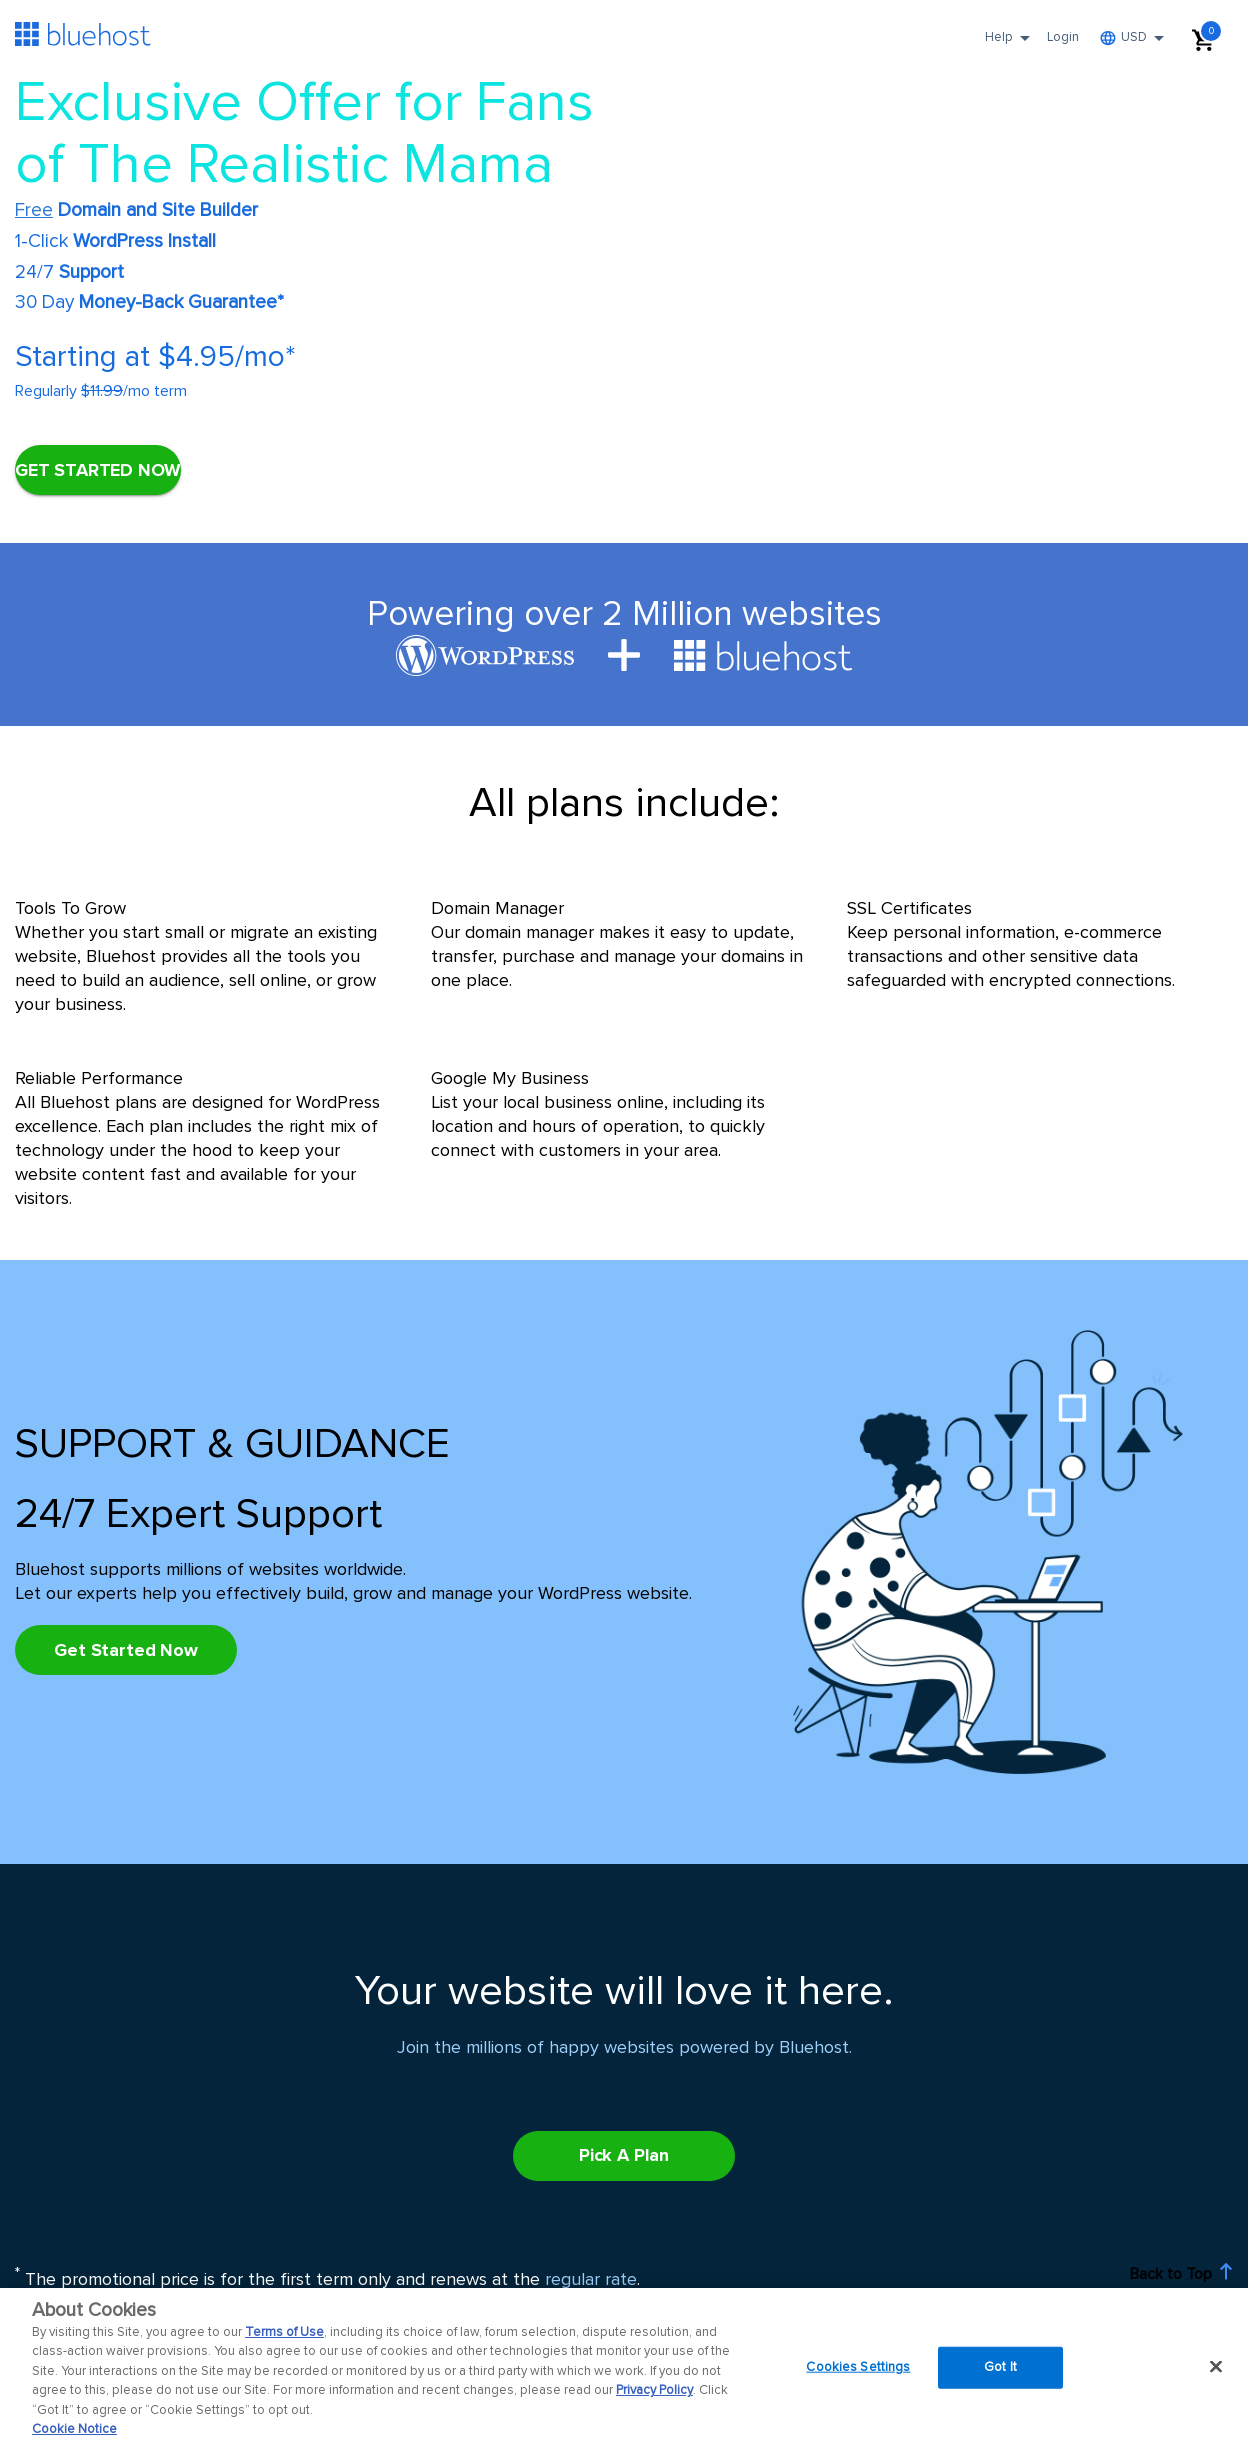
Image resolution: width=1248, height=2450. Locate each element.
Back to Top (1181, 2273)
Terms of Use (284, 2332)
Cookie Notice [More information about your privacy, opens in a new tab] (74, 2429)
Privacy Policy (654, 2390)
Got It (1000, 2367)
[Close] (1216, 2366)
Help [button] (1011, 44)
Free (34, 210)
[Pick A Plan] (126, 1650)
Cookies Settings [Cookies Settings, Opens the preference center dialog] (858, 2367)
